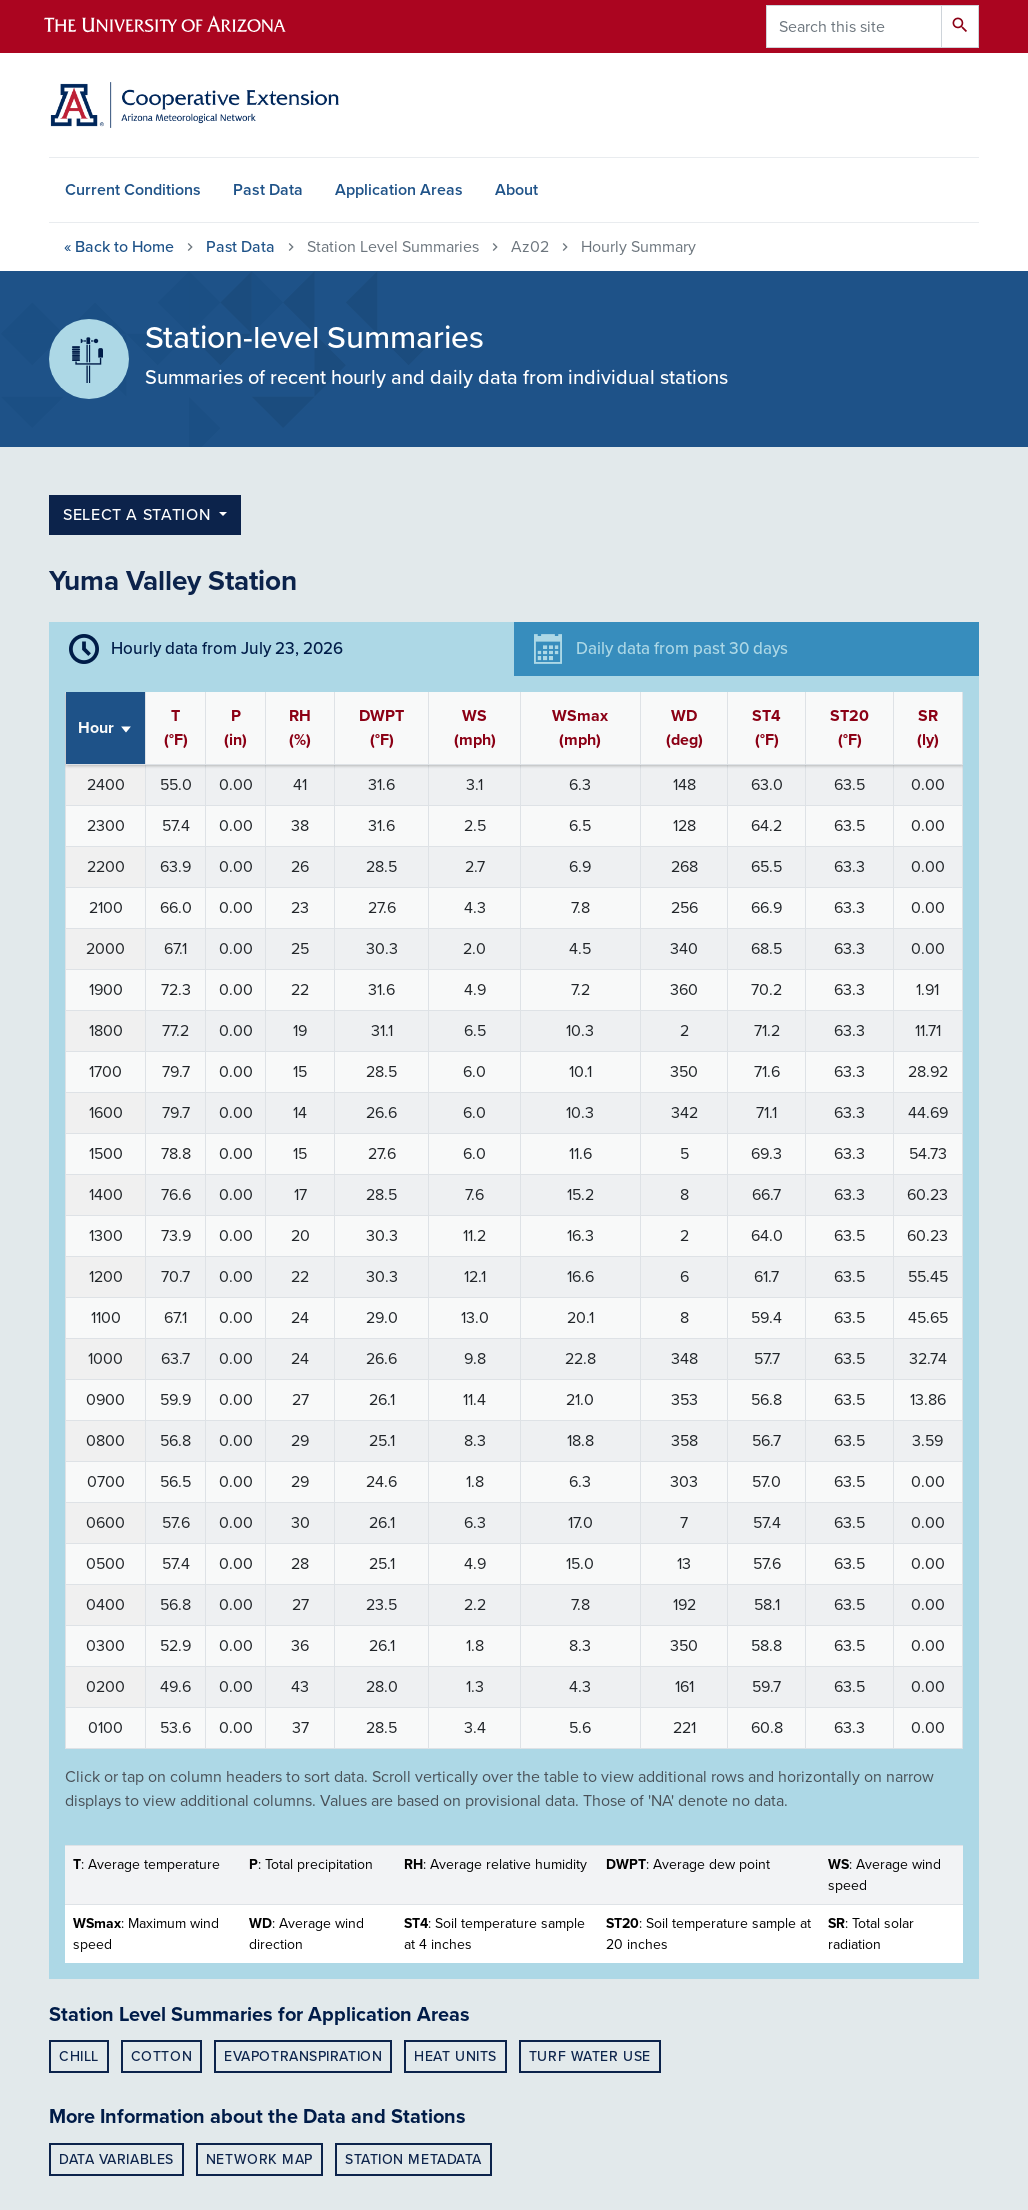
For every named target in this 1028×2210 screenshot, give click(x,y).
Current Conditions (133, 190)
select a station (139, 515)
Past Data (268, 190)
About (516, 190)
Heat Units (455, 2056)
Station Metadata (413, 2159)
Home (119, 247)
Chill (79, 2056)
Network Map (259, 2159)
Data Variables (116, 2159)
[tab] (281, 649)
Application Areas (399, 190)
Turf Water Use (590, 2056)
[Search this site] (854, 26)
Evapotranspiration (303, 2056)
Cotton (161, 2056)
